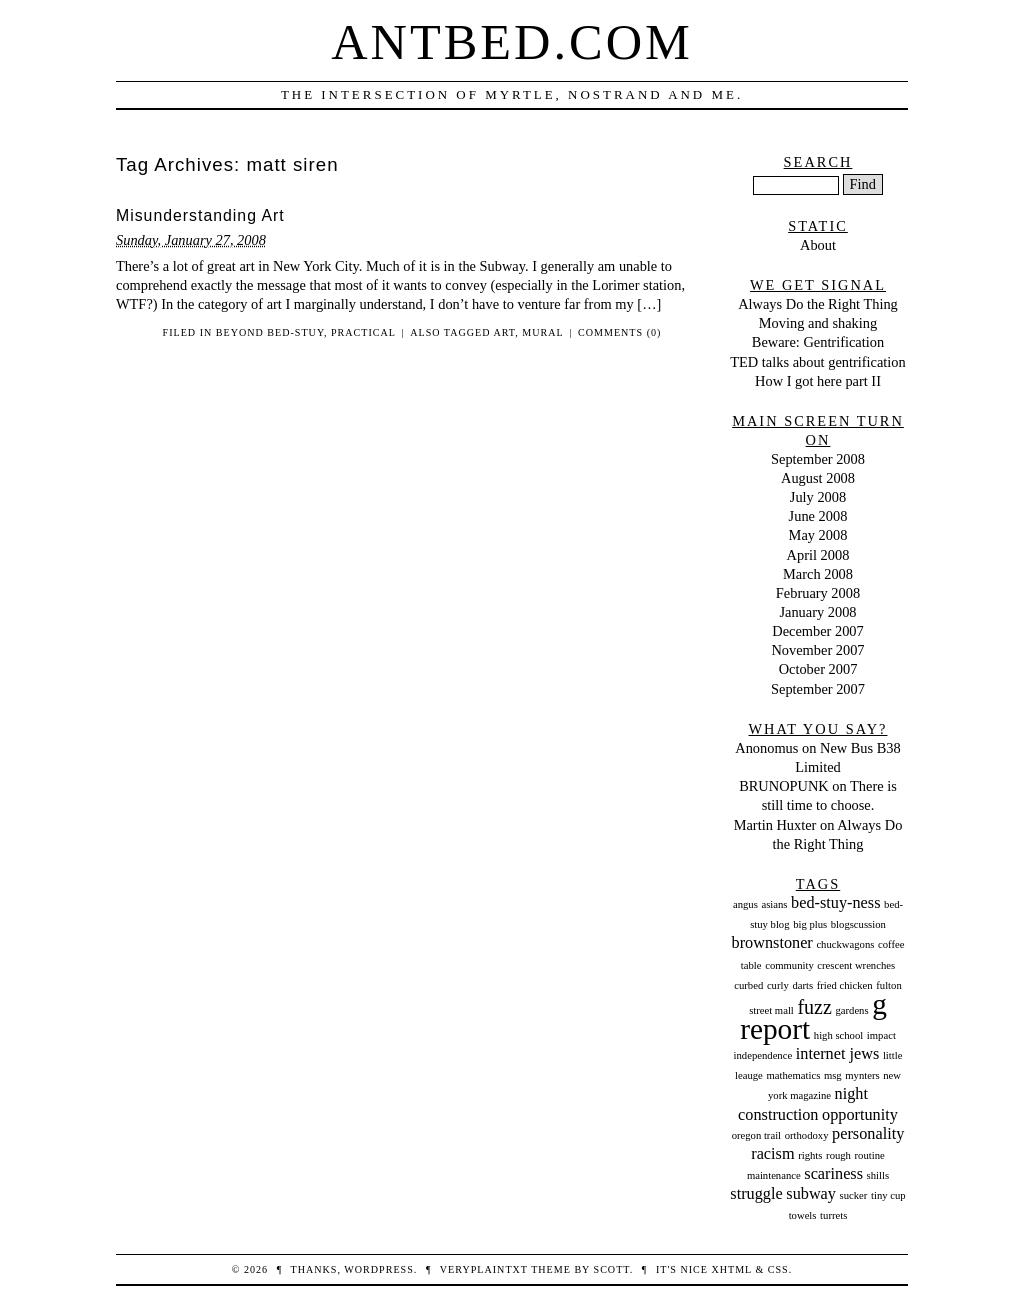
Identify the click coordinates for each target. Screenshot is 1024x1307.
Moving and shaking (818, 323)
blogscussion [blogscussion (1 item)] (858, 924)
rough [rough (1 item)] (838, 1155)
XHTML (731, 1269)
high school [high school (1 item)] (838, 1035)
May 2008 (818, 535)
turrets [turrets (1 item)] (833, 1215)
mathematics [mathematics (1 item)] (793, 1075)
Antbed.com (512, 42)
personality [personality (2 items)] (868, 1134)
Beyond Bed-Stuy (270, 332)
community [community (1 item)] (789, 965)
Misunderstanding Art (200, 215)
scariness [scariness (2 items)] (833, 1174)
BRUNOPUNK (784, 786)
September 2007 (818, 689)
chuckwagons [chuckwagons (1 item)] (845, 944)
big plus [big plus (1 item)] (810, 924)
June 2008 (818, 516)
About (818, 245)
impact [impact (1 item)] (881, 1035)
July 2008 (818, 497)
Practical (363, 332)
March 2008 (818, 574)
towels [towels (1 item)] (803, 1215)
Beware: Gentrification (818, 342)
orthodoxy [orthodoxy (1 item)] (807, 1135)
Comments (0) (619, 332)
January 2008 (817, 612)
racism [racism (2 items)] (772, 1154)
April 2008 (818, 555)
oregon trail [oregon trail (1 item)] (756, 1135)
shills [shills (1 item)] (878, 1175)
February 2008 (818, 593)
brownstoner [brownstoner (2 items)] (772, 943)
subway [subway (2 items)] (811, 1194)
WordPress (378, 1269)
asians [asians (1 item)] (774, 904)
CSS (778, 1269)
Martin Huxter (775, 825)
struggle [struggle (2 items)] (756, 1194)
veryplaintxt (484, 1269)
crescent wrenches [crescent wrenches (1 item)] (856, 965)
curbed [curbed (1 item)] (748, 985)
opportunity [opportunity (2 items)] (860, 1115)
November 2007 (817, 650)
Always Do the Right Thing (818, 304)
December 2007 (818, 631)
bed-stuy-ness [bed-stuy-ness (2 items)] (835, 903)
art (504, 332)
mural (542, 332)
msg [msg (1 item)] (833, 1075)
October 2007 (818, 669)
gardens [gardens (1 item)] (851, 1010)
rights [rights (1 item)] (810, 1155)
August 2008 (818, 478)
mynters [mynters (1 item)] (862, 1075)
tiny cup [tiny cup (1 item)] (888, 1195)
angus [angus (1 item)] (745, 904)
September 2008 (818, 459)
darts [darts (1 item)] (802, 985)
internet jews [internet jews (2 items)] (837, 1054)
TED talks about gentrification (817, 362)
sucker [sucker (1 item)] (854, 1195)
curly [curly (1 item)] (778, 985)
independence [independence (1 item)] (763, 1055)
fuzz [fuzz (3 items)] (814, 1007)
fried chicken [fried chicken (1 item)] (845, 985)
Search (818, 162)
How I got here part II (818, 381)
